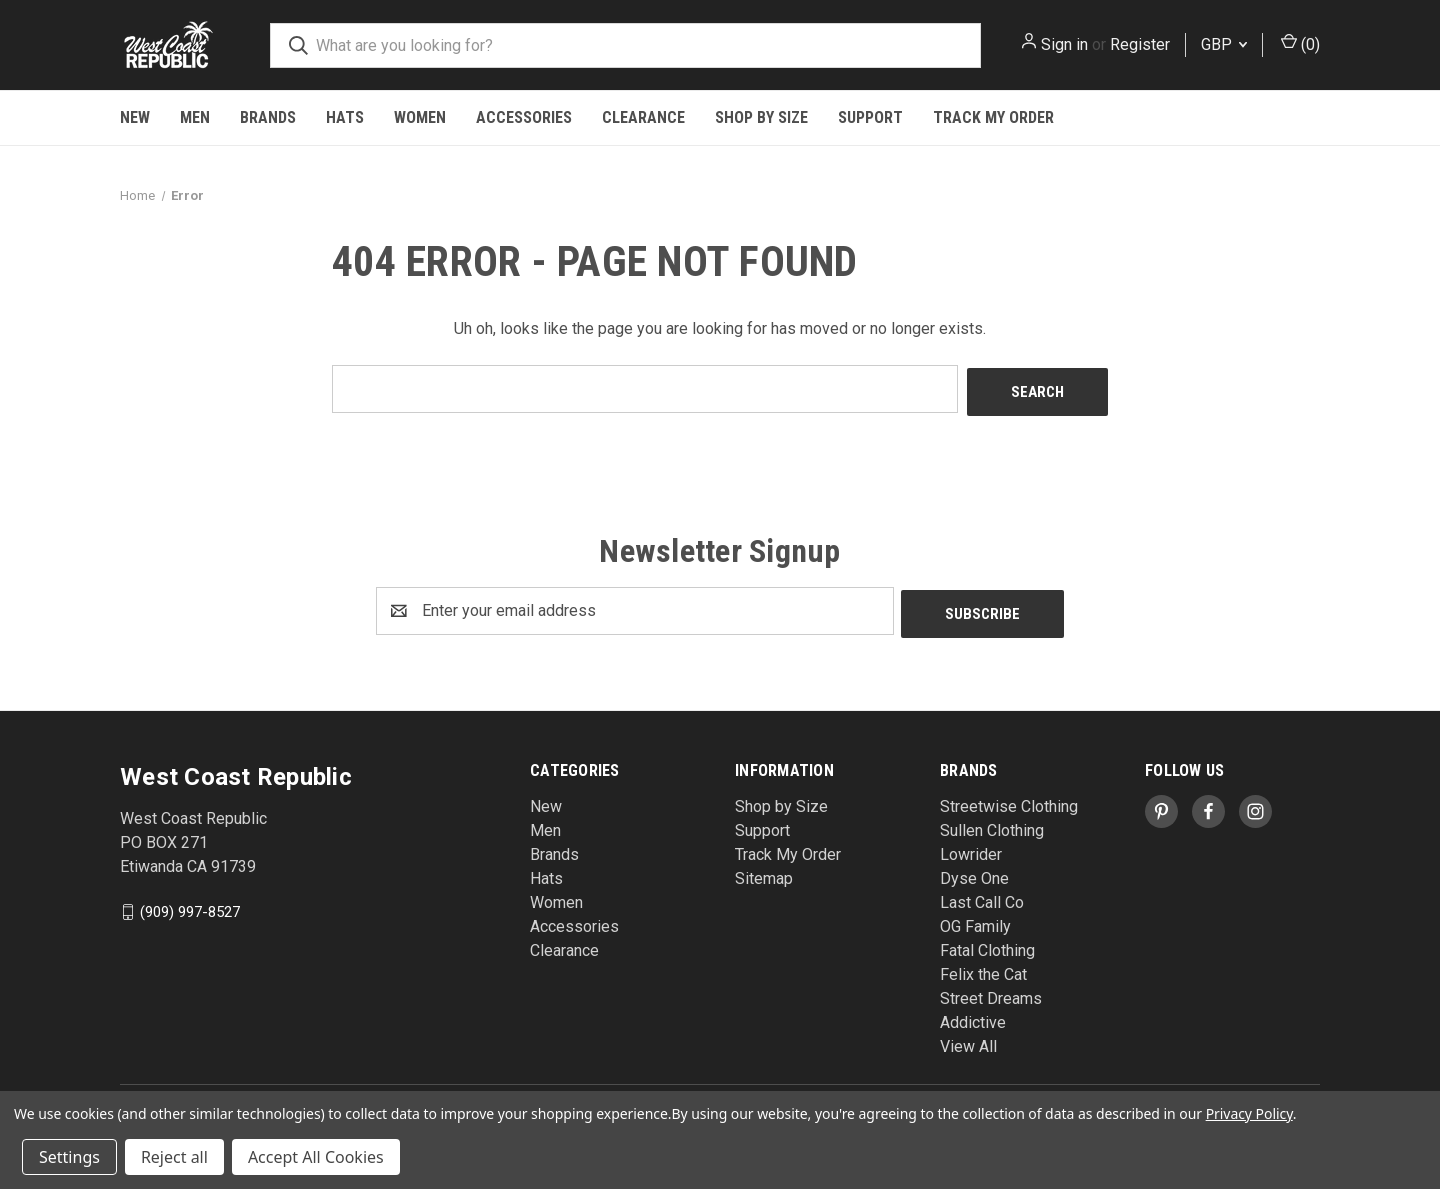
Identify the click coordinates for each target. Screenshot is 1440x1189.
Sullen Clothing (992, 824)
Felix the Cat (983, 968)
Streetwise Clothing (1009, 800)
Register (1140, 44)
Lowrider (971, 848)
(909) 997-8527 (190, 905)
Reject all (174, 1157)
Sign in (1064, 44)
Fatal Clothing (987, 944)
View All (968, 1040)
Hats (345, 117)
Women (420, 117)
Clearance (643, 117)
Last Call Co (982, 896)
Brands (268, 117)
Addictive (973, 1016)
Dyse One (974, 872)
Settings (69, 1157)
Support (870, 117)
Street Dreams (991, 992)
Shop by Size (761, 117)
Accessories (524, 117)
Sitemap (764, 872)
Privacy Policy (1249, 1113)
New (135, 117)
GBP (1224, 44)
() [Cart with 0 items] (1300, 43)
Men (195, 117)
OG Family (975, 920)
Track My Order (993, 117)
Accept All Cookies (316, 1157)
